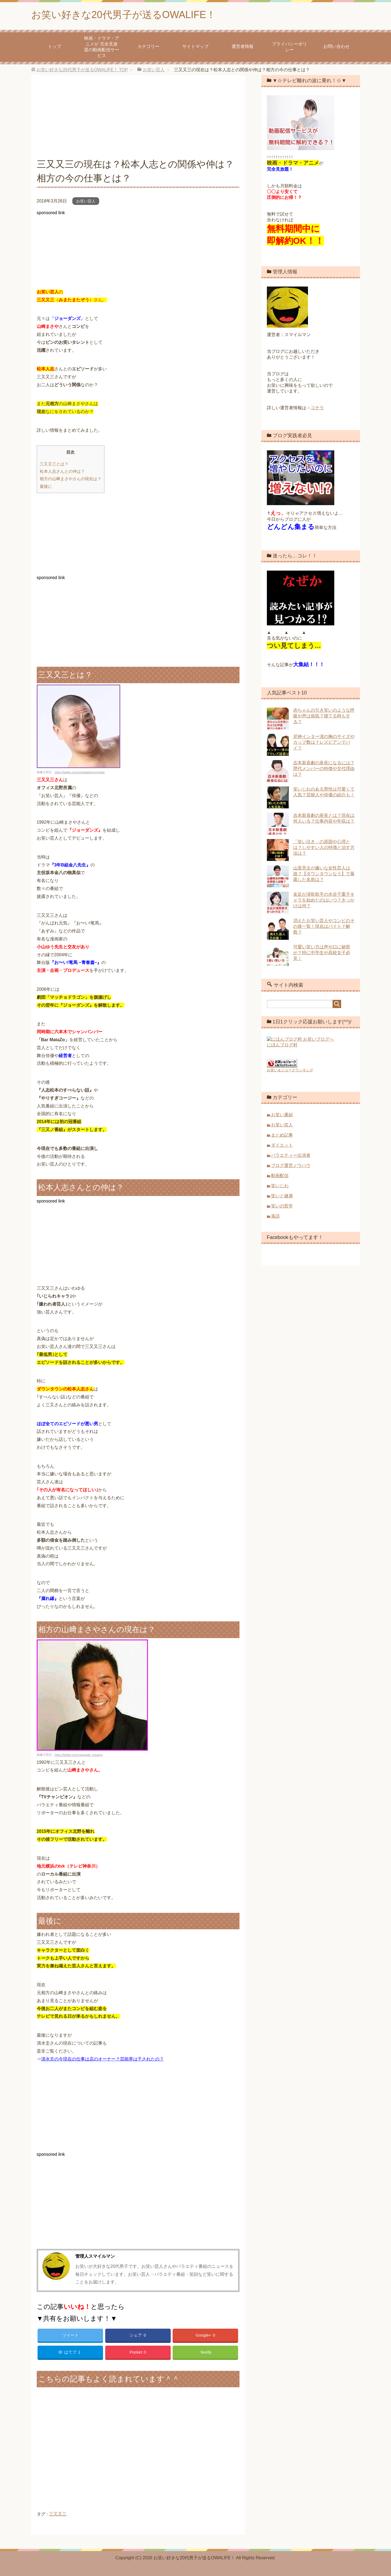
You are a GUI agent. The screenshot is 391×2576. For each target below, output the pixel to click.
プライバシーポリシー (289, 47)
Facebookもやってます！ (295, 1236)
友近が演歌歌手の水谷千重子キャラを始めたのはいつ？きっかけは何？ (324, 900)
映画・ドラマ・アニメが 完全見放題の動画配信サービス (101, 47)
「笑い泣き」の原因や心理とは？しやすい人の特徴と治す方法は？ (324, 847)
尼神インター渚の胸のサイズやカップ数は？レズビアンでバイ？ (324, 742)
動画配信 (280, 1174)
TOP (82, 69)
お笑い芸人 (85, 201)
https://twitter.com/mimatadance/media (80, 772)
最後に (46, 486)
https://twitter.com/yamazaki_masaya (78, 1754)
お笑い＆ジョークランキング (290, 1069)
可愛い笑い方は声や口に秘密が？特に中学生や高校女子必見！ (321, 952)
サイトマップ (195, 46)
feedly (206, 2352)
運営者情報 (242, 46)
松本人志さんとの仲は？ (62, 471)
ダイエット (282, 1144)
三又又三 (58, 2514)
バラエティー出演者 (290, 1154)
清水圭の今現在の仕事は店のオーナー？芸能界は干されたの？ (102, 2059)
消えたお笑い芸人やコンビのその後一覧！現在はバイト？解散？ (324, 926)
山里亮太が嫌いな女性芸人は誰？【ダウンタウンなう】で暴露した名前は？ (324, 874)
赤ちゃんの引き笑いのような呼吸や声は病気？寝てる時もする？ (324, 716)
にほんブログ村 (282, 1047)
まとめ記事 (282, 1134)
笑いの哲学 (282, 1205)
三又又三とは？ (54, 464)
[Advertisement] (138, 119)
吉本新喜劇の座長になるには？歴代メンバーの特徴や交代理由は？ (324, 768)
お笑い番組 (282, 1114)
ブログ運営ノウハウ (290, 1164)
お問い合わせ (336, 46)
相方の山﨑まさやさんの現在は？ (70, 478)
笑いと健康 (282, 1195)
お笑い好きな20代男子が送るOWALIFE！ (123, 14)
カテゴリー (148, 46)
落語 (275, 1215)
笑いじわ (280, 1185)
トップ (54, 46)
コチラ (317, 407)
